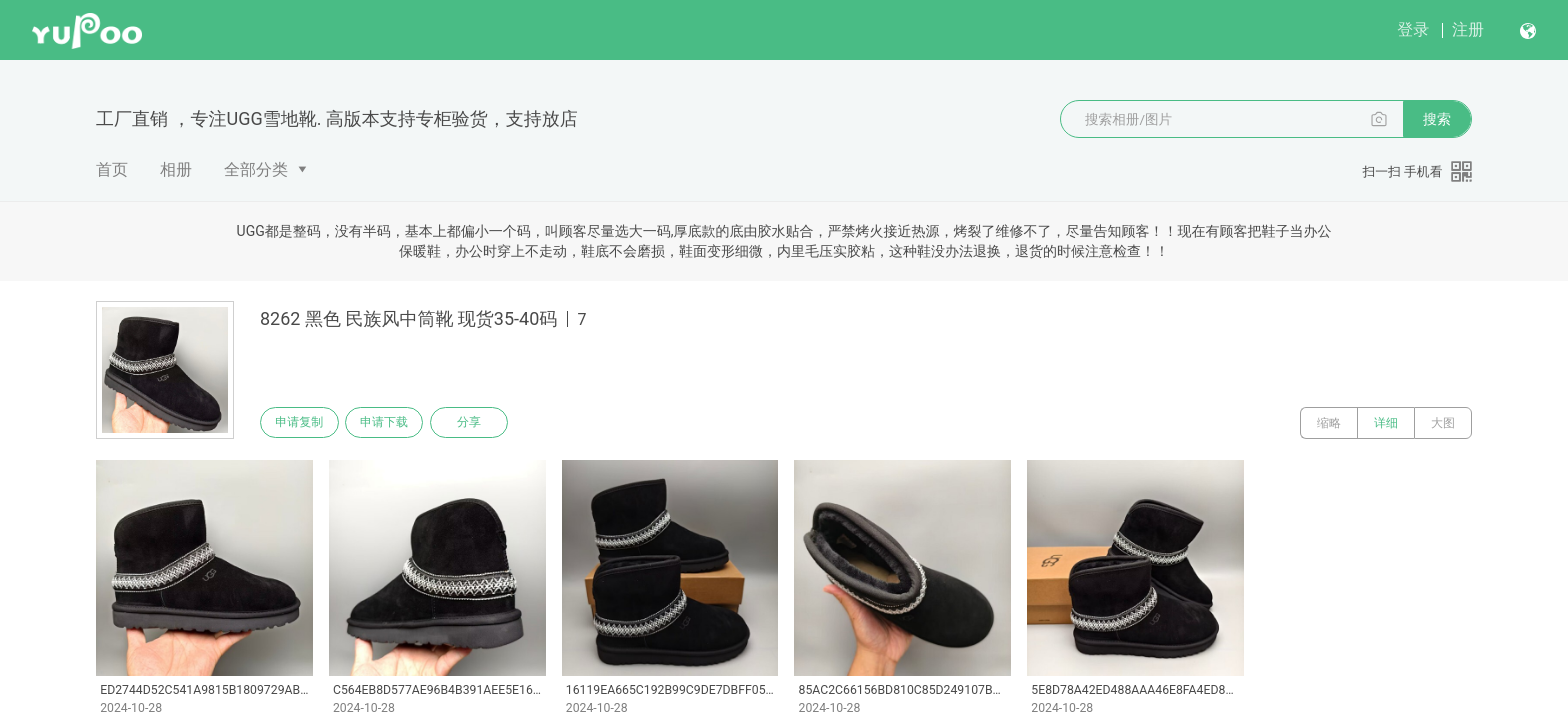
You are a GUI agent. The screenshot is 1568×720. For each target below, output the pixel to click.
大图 (1443, 423)
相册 (176, 169)
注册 (1468, 29)
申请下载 (392, 423)
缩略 (1329, 423)
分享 (482, 423)
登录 (1413, 29)
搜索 (1437, 119)
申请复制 (302, 423)
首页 (112, 169)
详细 (1386, 423)
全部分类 (256, 169)
